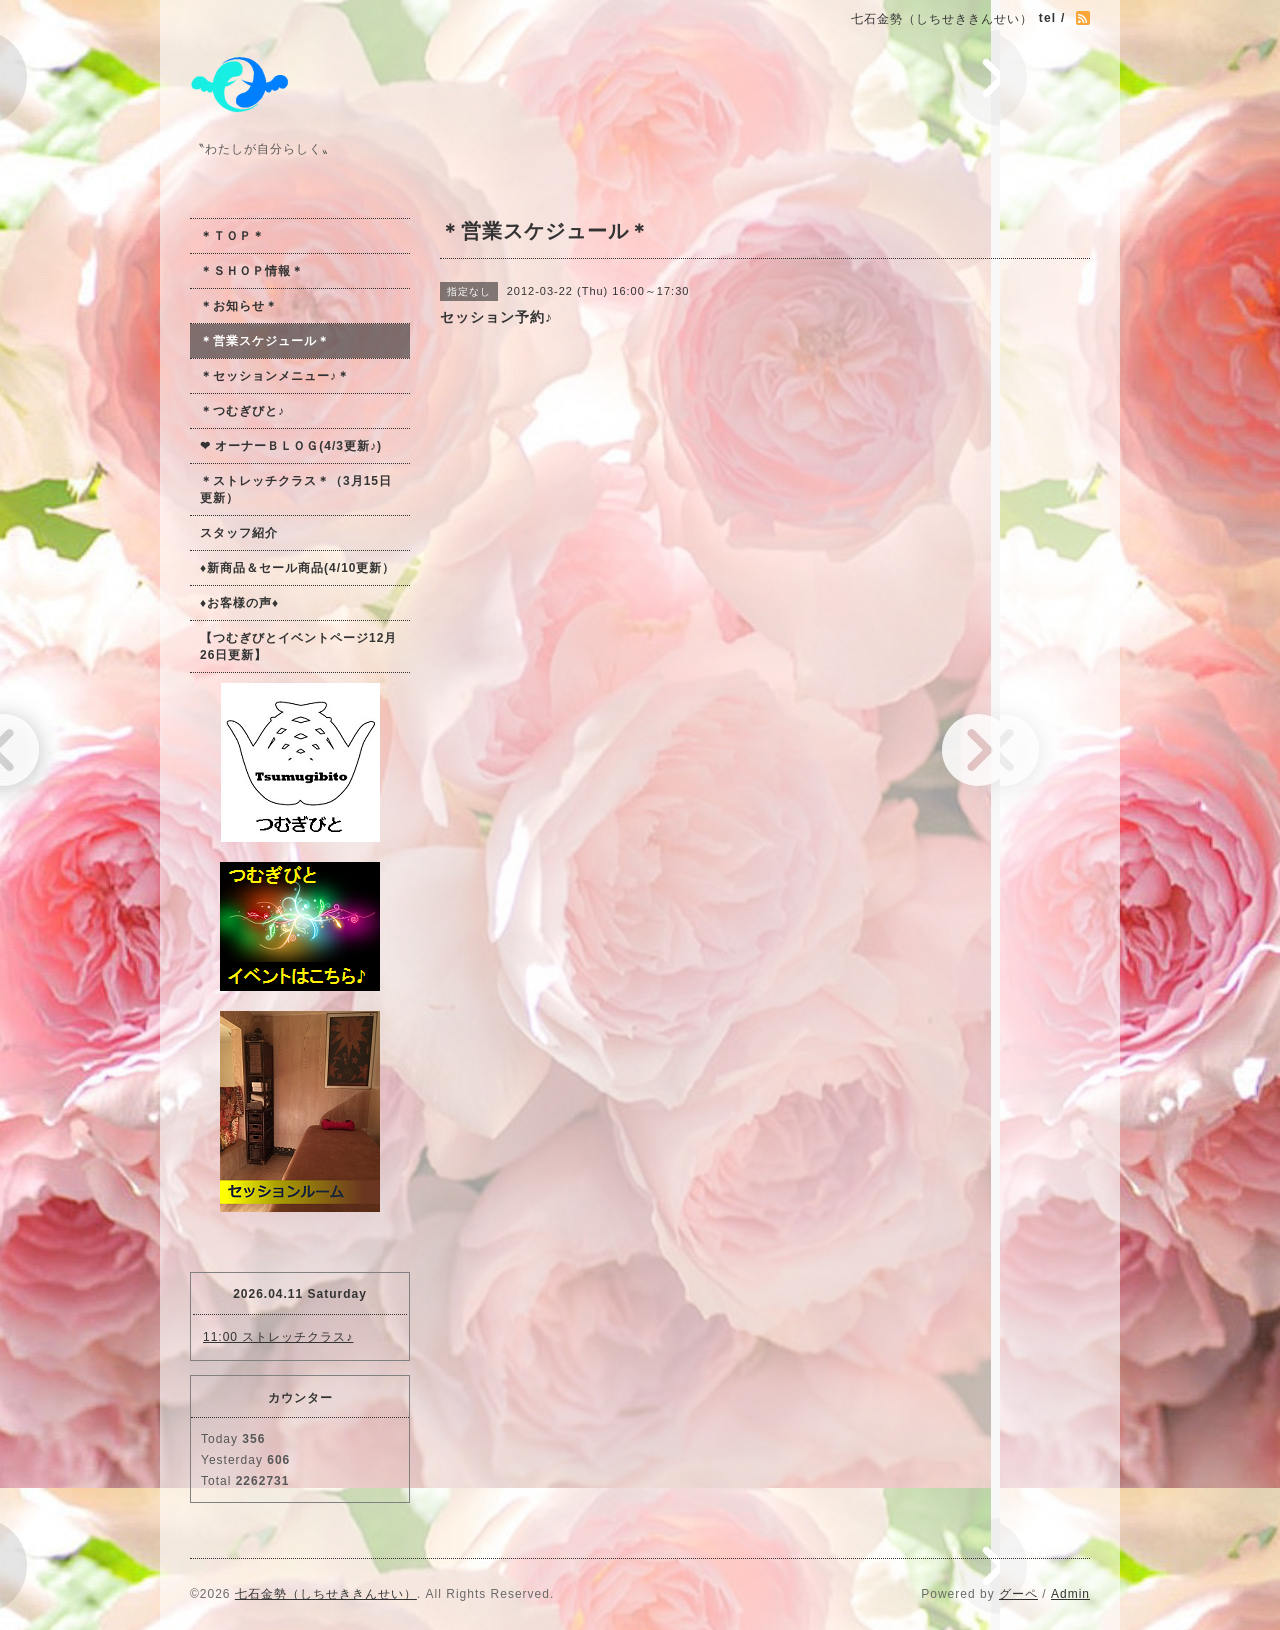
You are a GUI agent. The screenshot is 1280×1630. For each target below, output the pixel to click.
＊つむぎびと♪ (242, 411)
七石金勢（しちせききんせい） (326, 1594)
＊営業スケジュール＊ (265, 341)
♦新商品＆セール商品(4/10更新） (297, 568)
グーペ (1018, 1594)
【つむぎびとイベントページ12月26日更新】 (298, 646)
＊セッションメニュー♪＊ (275, 376)
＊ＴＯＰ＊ (232, 236)
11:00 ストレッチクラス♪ (278, 1337)
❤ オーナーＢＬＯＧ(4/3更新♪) (291, 446)
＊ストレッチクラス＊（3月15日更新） (296, 489)
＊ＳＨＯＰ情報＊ (252, 271)
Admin (1070, 1594)
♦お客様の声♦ (239, 603)
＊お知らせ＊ (239, 306)
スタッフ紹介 (239, 533)
